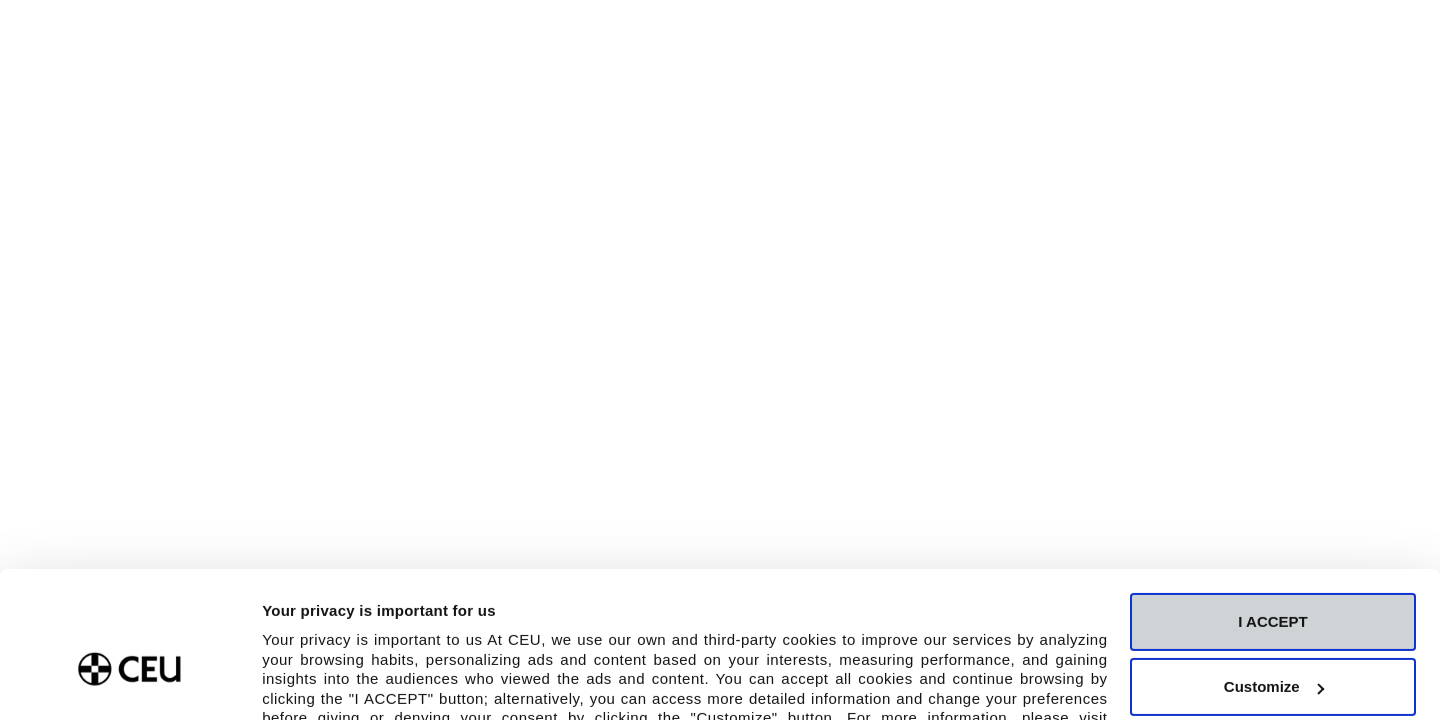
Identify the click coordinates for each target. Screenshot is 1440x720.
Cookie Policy (342, 626)
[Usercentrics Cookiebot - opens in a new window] (129, 681)
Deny (1273, 642)
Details (287, 680)
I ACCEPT (1272, 511)
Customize (1274, 576)
